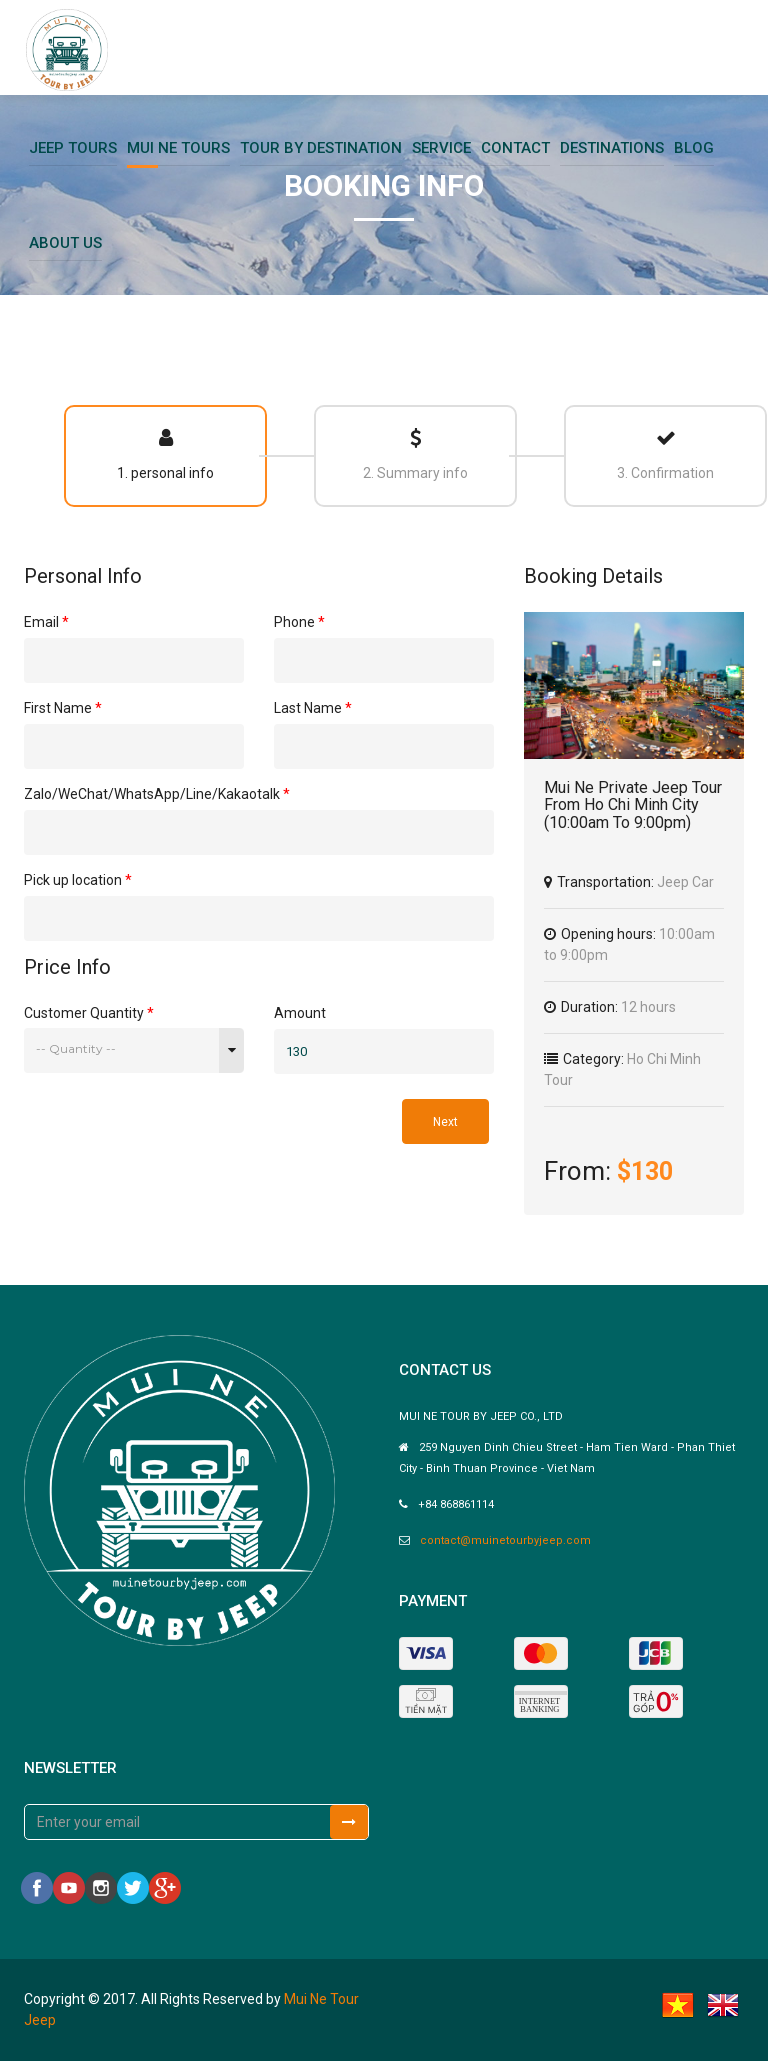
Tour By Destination (321, 148)
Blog (694, 148)
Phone (299, 622)
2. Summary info (415, 454)
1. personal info (165, 454)
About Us (65, 243)
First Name (63, 708)
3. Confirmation (665, 454)
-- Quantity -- (76, 1048)
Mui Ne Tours (178, 148)
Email (46, 622)
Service (441, 148)
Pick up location (78, 880)
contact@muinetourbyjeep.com (505, 1540)
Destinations (612, 148)
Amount (300, 1013)
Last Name (313, 708)
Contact (515, 148)
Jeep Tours (73, 148)
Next (445, 1122)
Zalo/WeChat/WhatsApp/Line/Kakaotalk (157, 794)
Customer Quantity (89, 1012)
